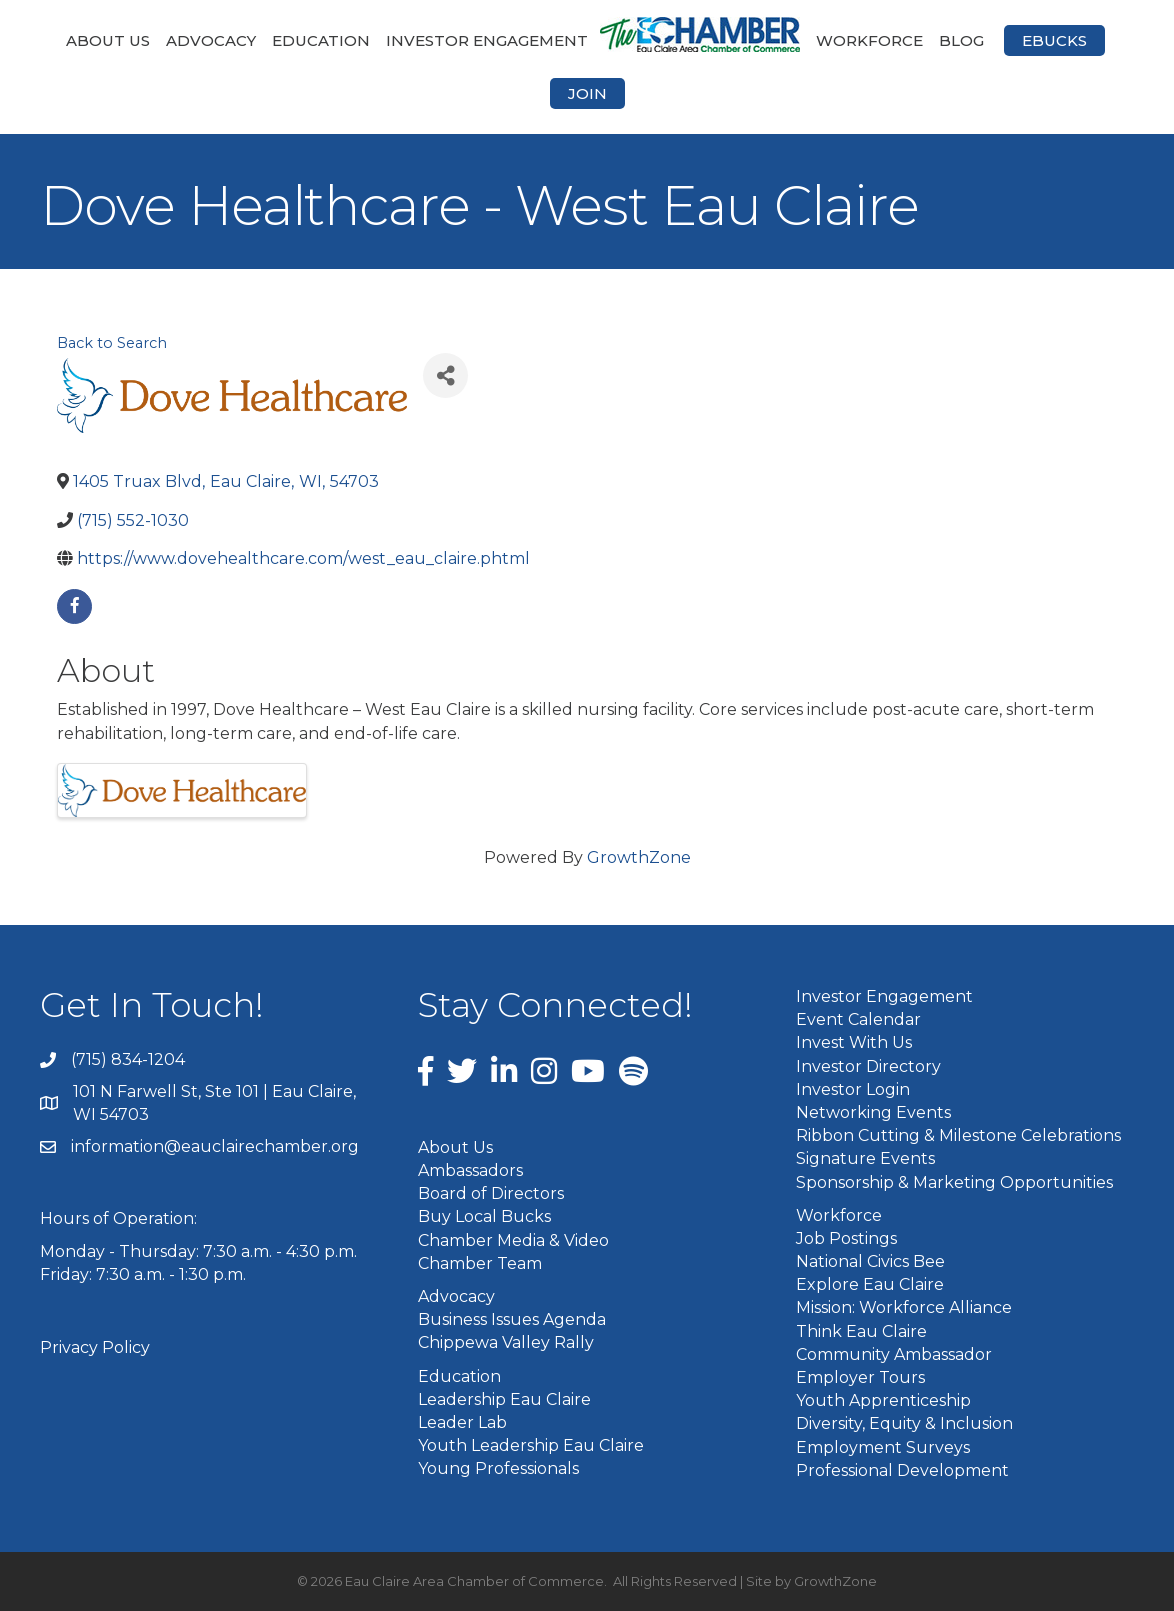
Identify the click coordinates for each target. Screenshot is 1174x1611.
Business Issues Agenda (512, 1319)
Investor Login (853, 1089)
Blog (961, 40)
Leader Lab (462, 1422)
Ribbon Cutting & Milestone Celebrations (958, 1135)
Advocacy (211, 40)
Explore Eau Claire (870, 1284)
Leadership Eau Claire (504, 1399)
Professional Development (902, 1470)
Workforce (869, 40)
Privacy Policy (95, 1347)
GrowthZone (639, 857)
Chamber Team (480, 1263)
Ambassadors (470, 1170)
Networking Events (873, 1112)
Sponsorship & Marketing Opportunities (954, 1182)
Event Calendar (858, 1019)
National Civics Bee (870, 1261)
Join (587, 93)
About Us (108, 40)
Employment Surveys (883, 1447)
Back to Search (112, 343)
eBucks (1054, 40)
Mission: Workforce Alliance (904, 1307)
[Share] (445, 375)
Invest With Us (854, 1042)
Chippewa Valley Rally (506, 1342)
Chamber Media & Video (513, 1240)
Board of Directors (491, 1193)
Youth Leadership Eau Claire (531, 1445)
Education (321, 40)
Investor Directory (868, 1066)
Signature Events (865, 1158)
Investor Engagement (487, 40)
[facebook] (74, 606)
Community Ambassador (894, 1354)
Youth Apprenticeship (883, 1400)
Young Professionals (498, 1468)
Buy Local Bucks (484, 1216)
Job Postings (846, 1238)
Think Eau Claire (861, 1331)
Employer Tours (860, 1377)
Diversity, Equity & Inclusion (904, 1423)
